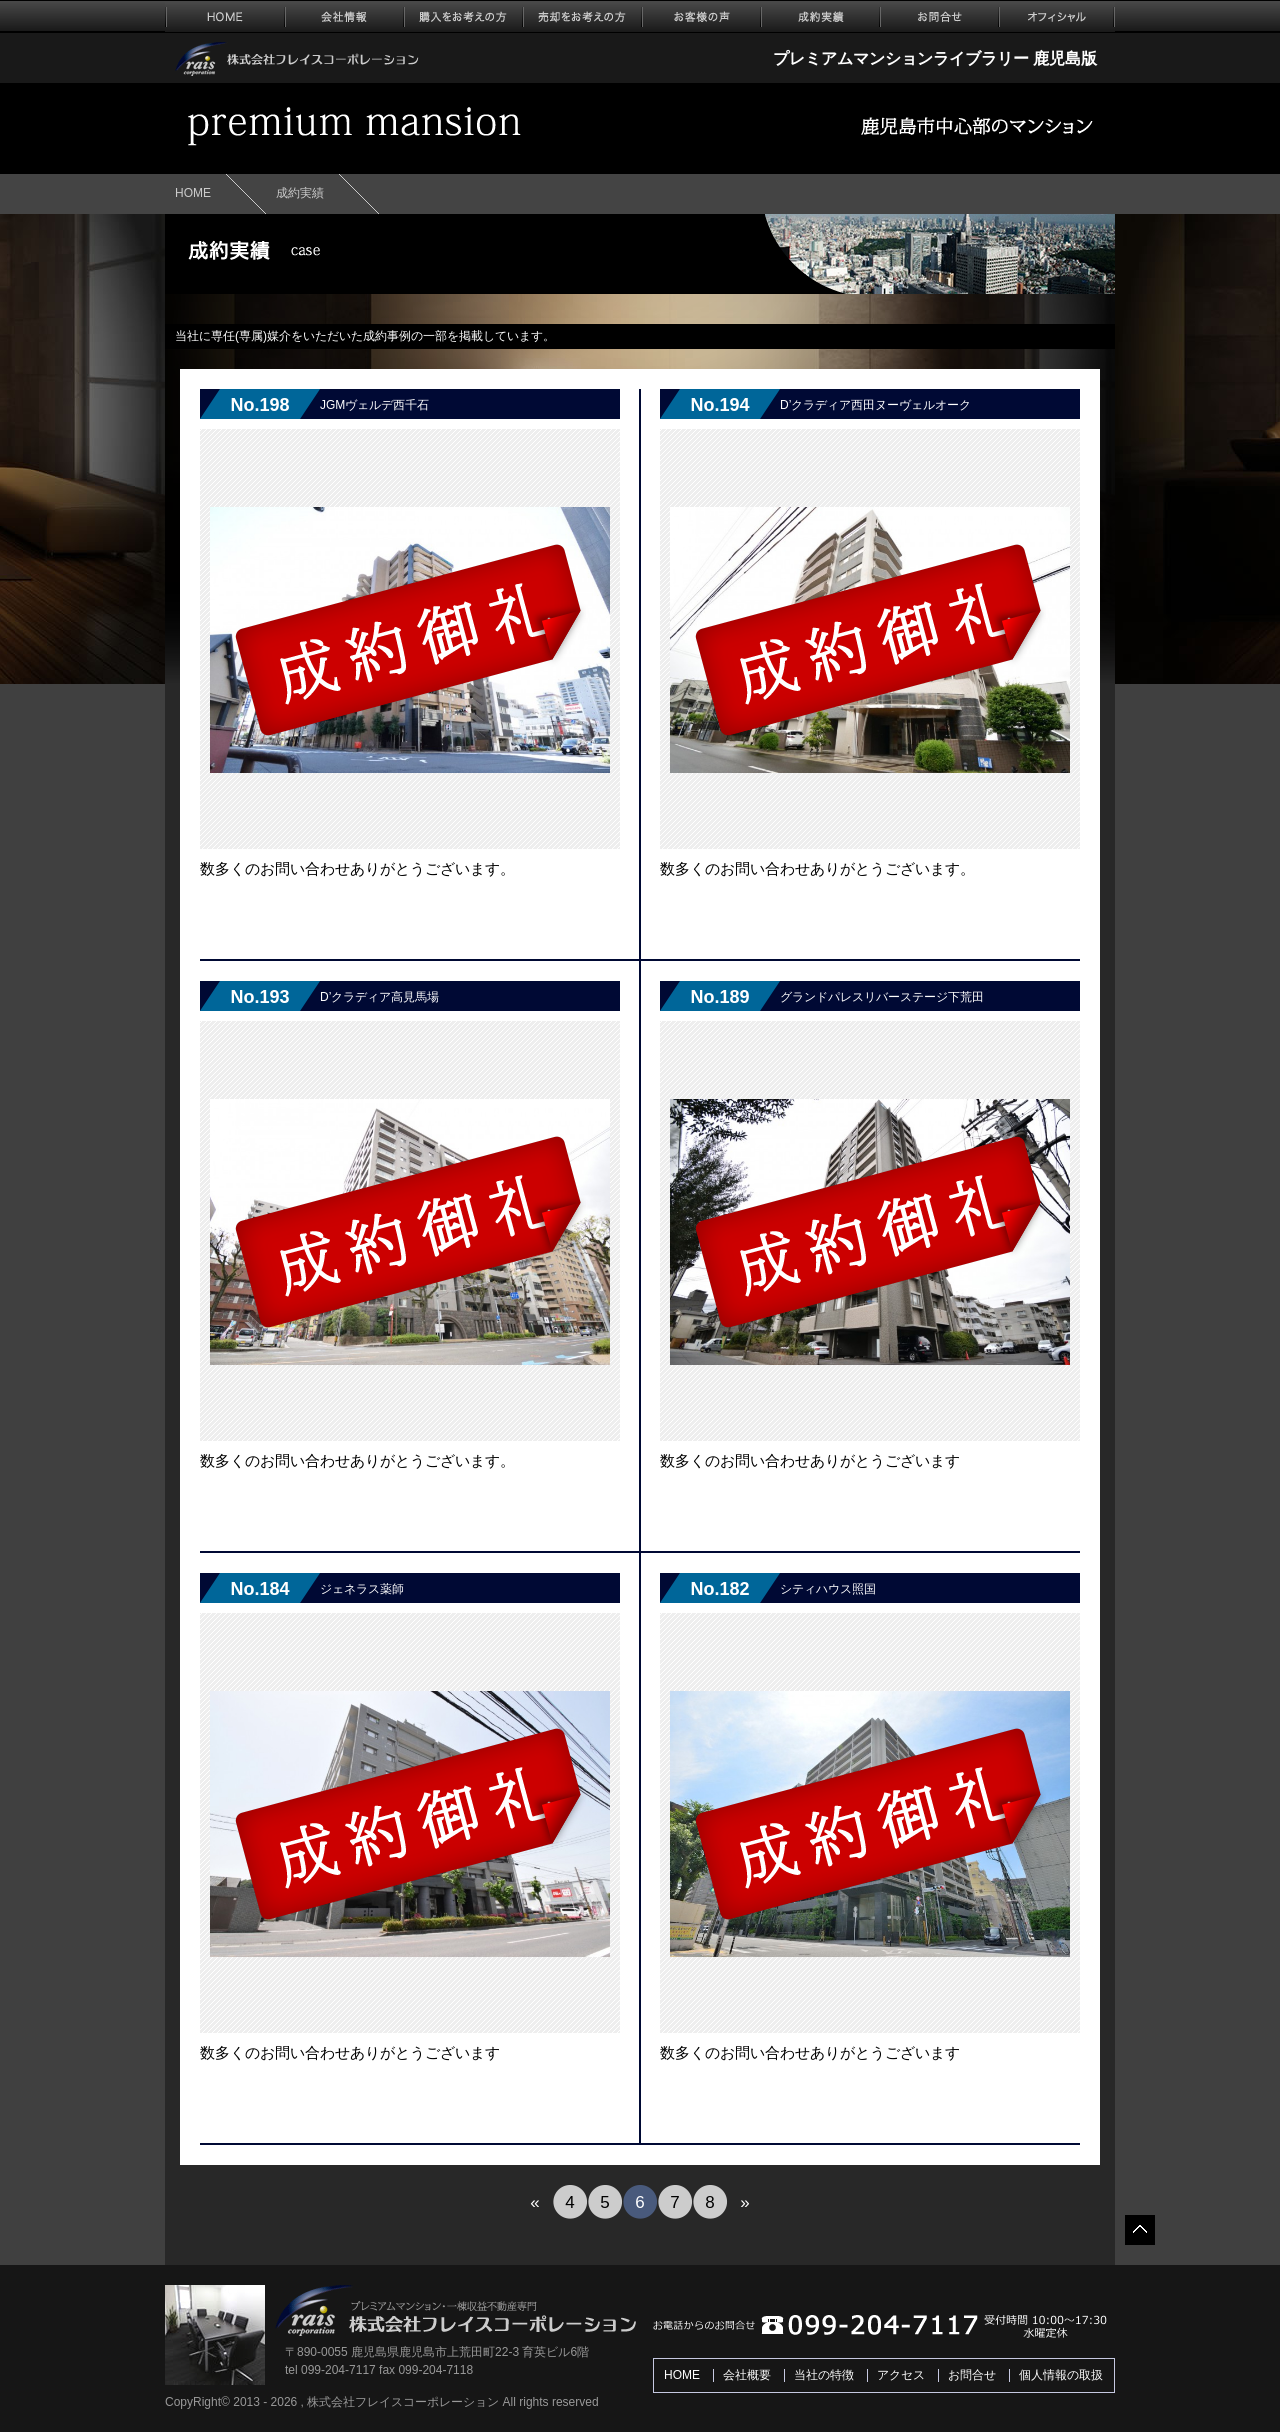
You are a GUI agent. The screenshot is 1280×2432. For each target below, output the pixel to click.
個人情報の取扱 (1061, 2375)
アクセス (901, 2375)
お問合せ (972, 2375)
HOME (193, 193)
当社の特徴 (824, 2375)
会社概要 (747, 2375)
